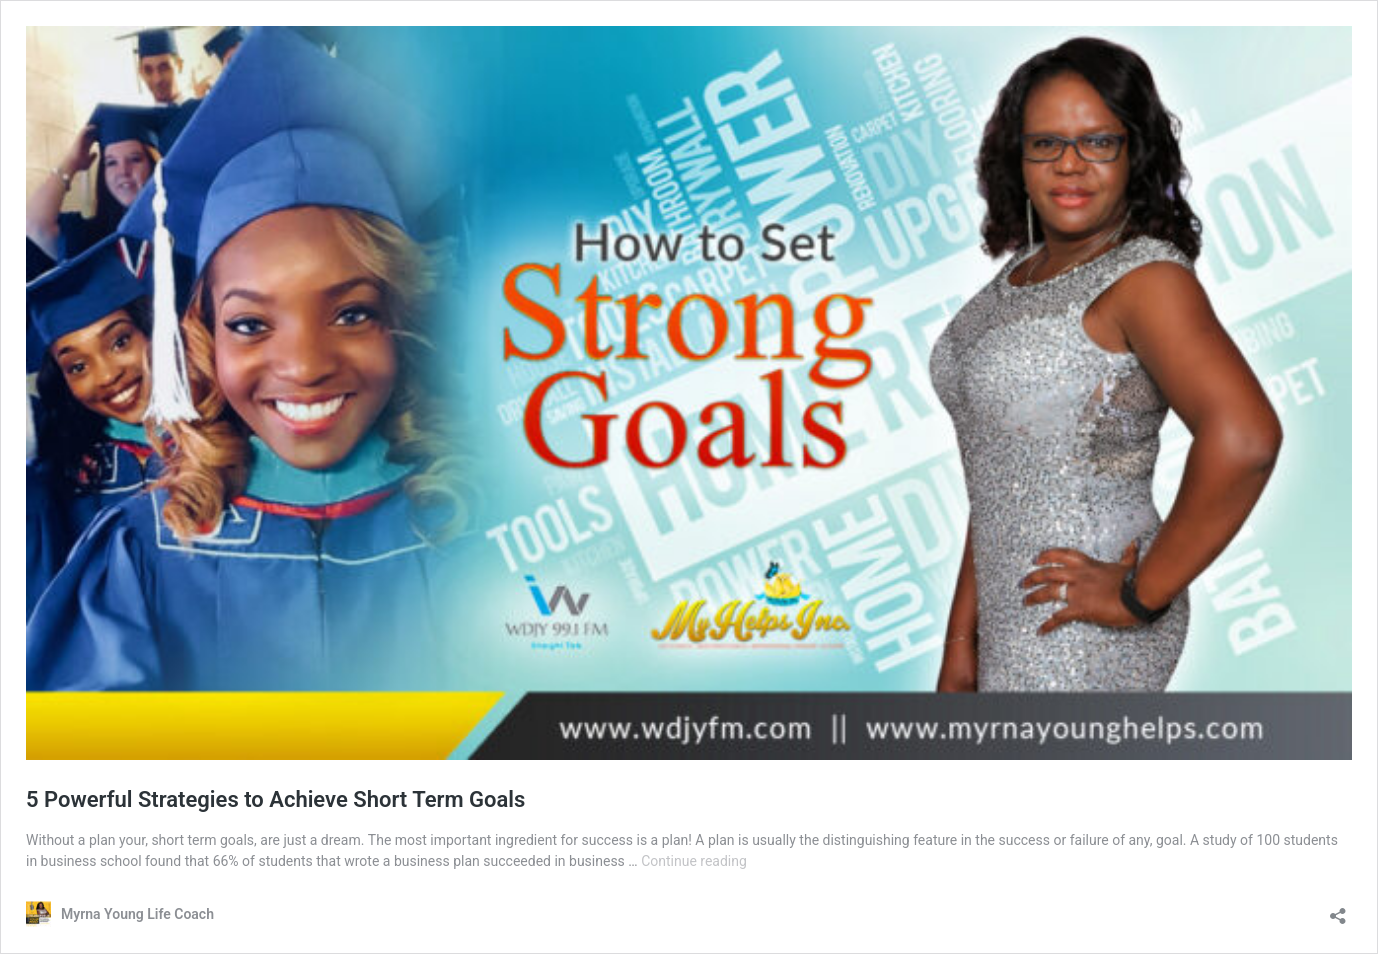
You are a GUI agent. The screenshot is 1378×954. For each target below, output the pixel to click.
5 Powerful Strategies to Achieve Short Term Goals (275, 799)
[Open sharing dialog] (1338, 909)
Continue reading (694, 861)
